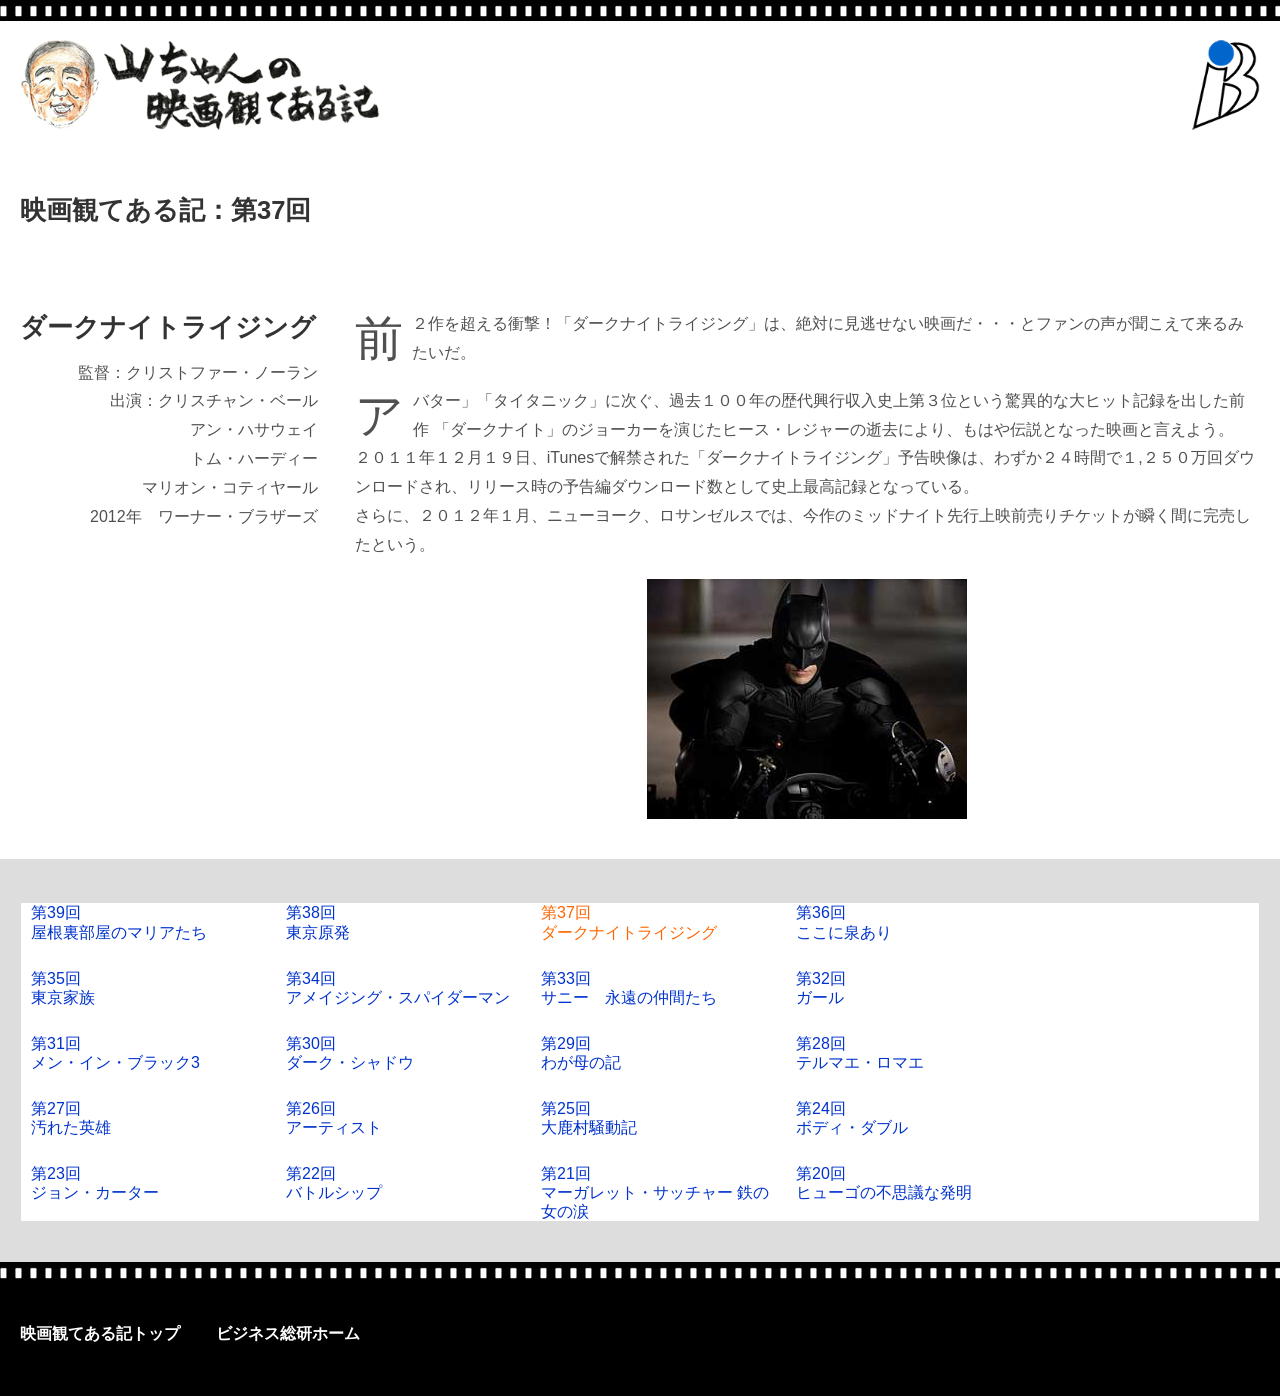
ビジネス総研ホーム (288, 1333)
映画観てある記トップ (100, 1333)
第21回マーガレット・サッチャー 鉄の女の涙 (655, 1192)
